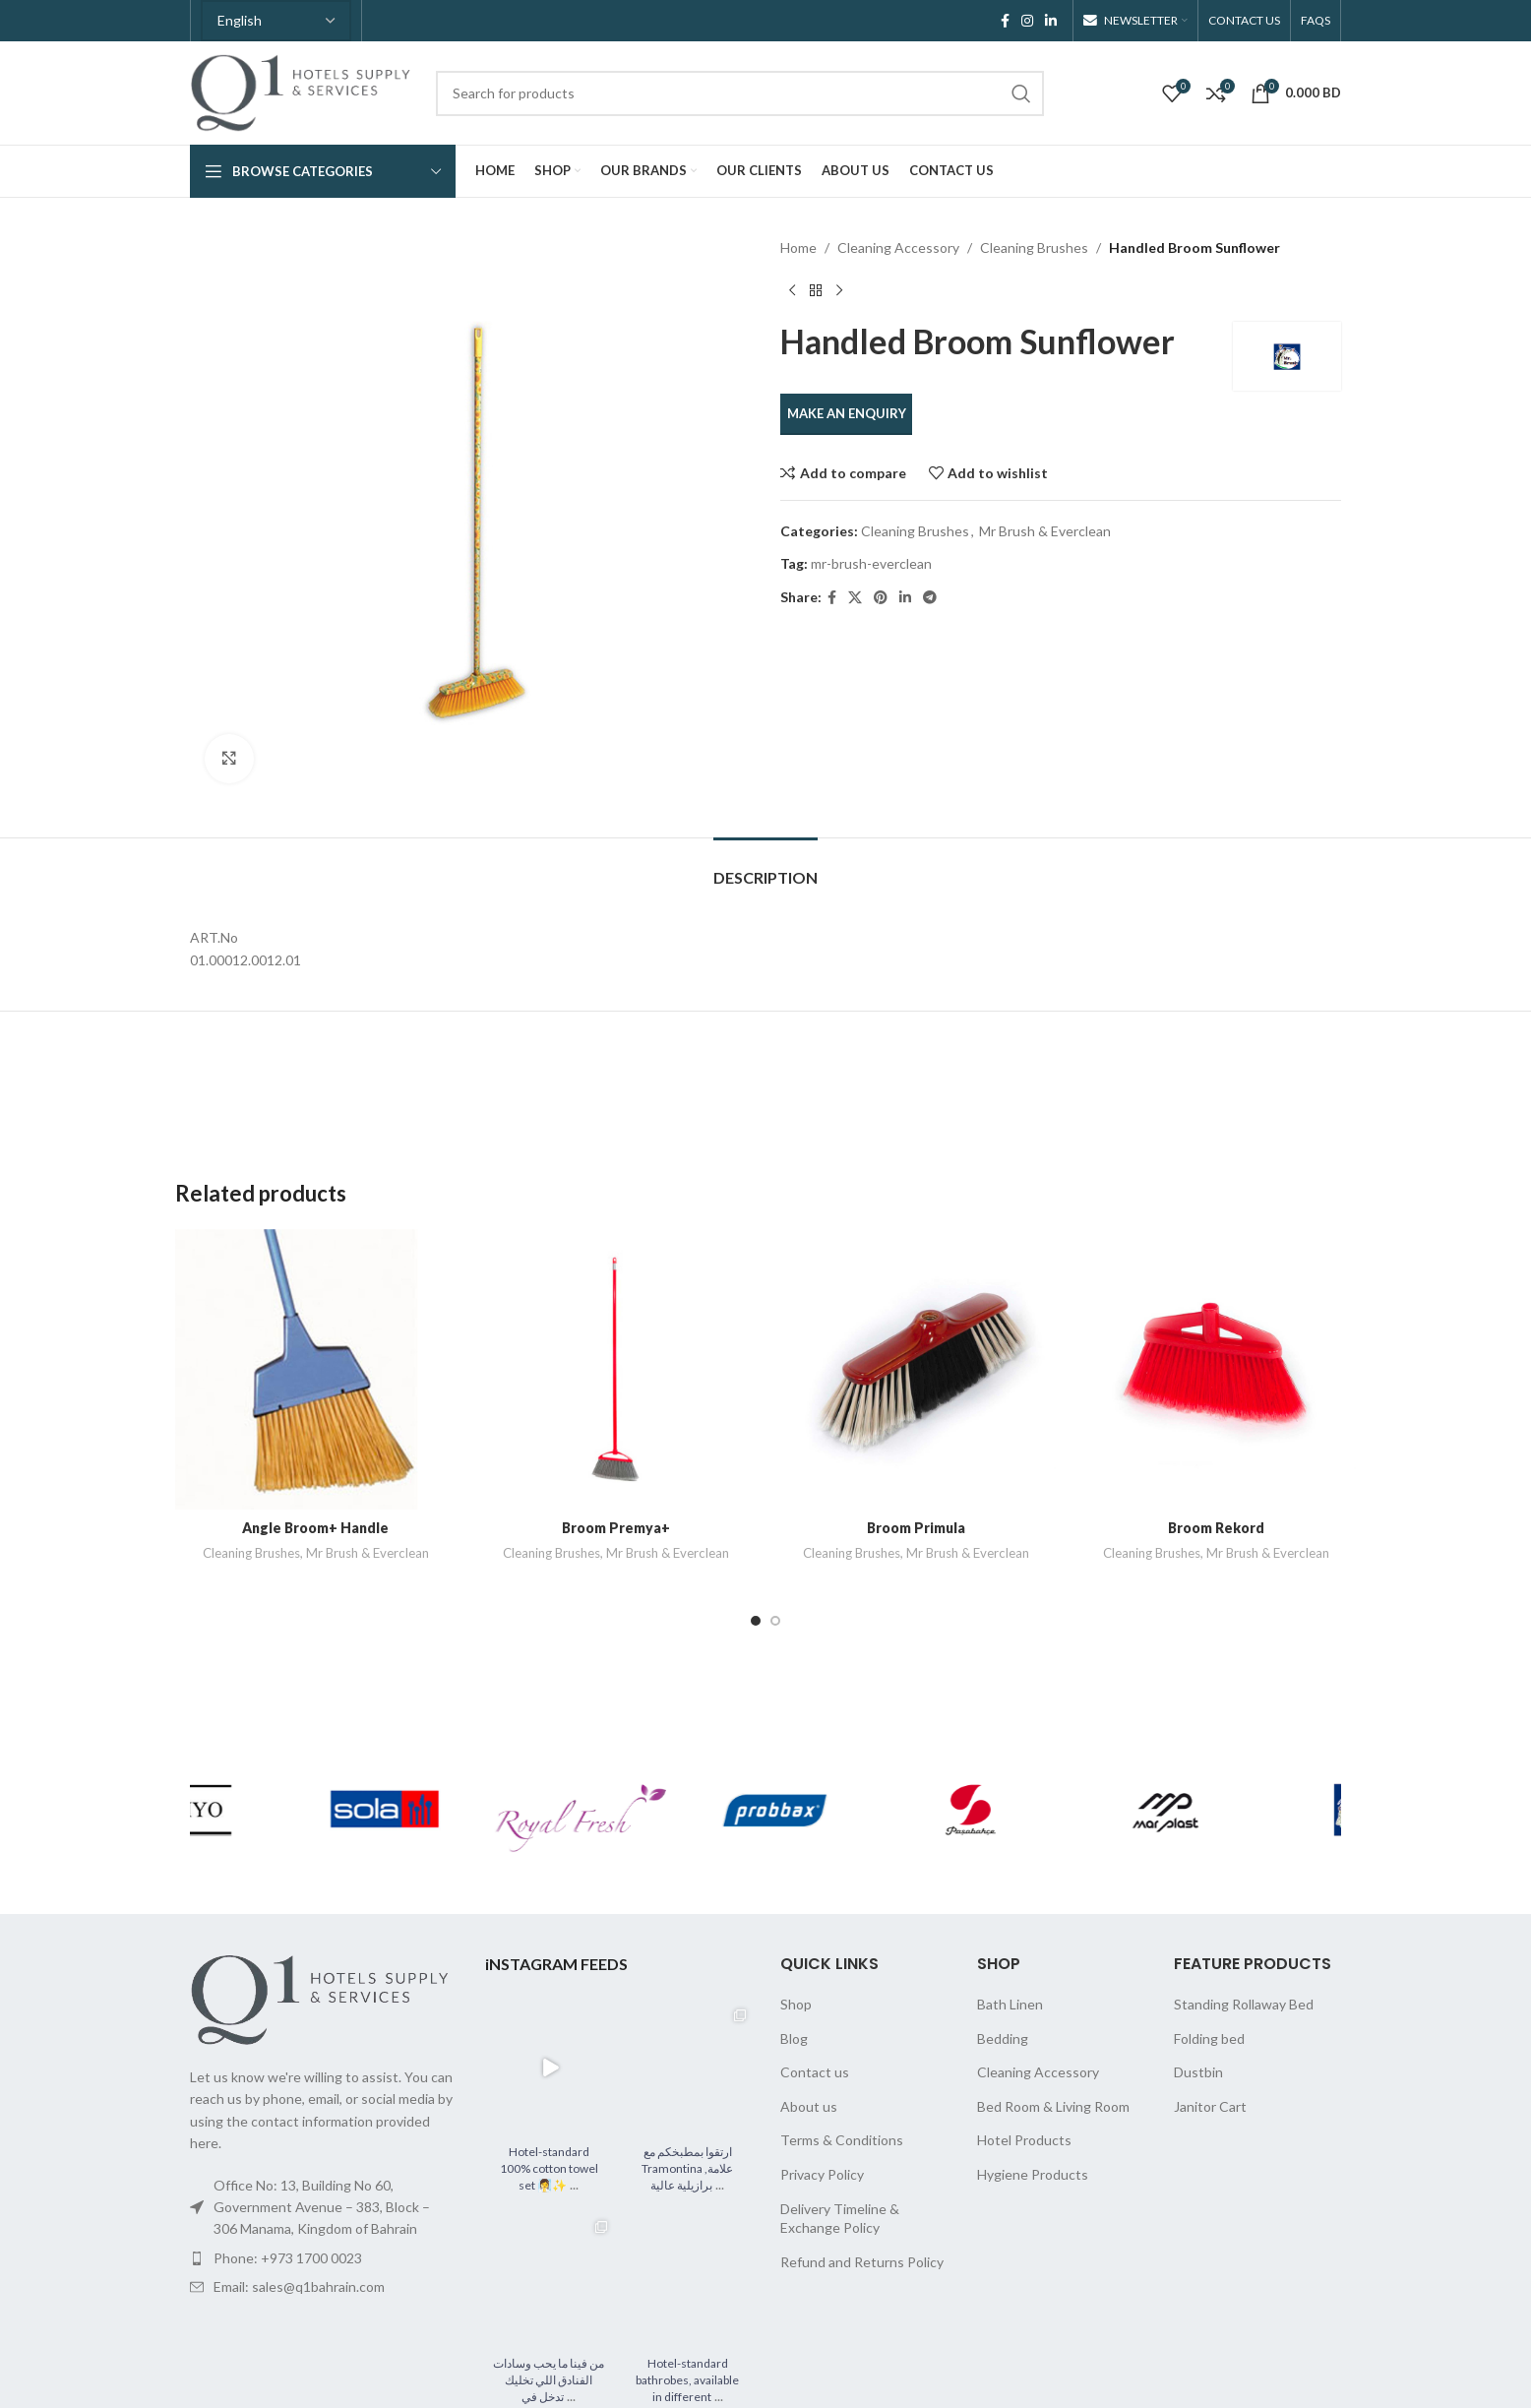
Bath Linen (1010, 2004)
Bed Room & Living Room (1053, 2106)
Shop (796, 2004)
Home (798, 247)
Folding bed (1209, 2038)
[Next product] (839, 290)
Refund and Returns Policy (862, 2262)
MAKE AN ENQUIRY (846, 413)
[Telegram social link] (930, 598)
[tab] (765, 867)
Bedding (1002, 2038)
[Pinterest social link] (880, 598)
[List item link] (323, 2258)
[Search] (740, 93)
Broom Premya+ (616, 1527)
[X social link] (855, 598)
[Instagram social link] (1027, 21)
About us (808, 2106)
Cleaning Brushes (1034, 247)
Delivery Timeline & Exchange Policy (839, 2218)
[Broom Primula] (915, 1369)
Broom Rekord (1216, 1527)
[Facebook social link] (1005, 21)
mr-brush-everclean (871, 563)
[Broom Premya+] (615, 1369)
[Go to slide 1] (756, 1621)
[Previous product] (792, 290)
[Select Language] (276, 20)
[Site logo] (303, 91)
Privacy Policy (822, 2174)
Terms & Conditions (841, 2139)
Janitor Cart (1210, 2106)
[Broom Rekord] (1215, 1369)
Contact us (814, 2072)
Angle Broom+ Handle (315, 1527)
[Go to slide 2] (775, 1621)
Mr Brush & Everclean (1045, 531)
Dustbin (1198, 2072)
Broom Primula (916, 1527)
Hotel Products (1024, 2139)
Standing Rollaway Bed (1244, 2004)
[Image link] (323, 1998)
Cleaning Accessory (898, 247)
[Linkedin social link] (1051, 21)
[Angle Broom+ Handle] (315, 1369)
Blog (794, 2038)
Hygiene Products (1032, 2174)
